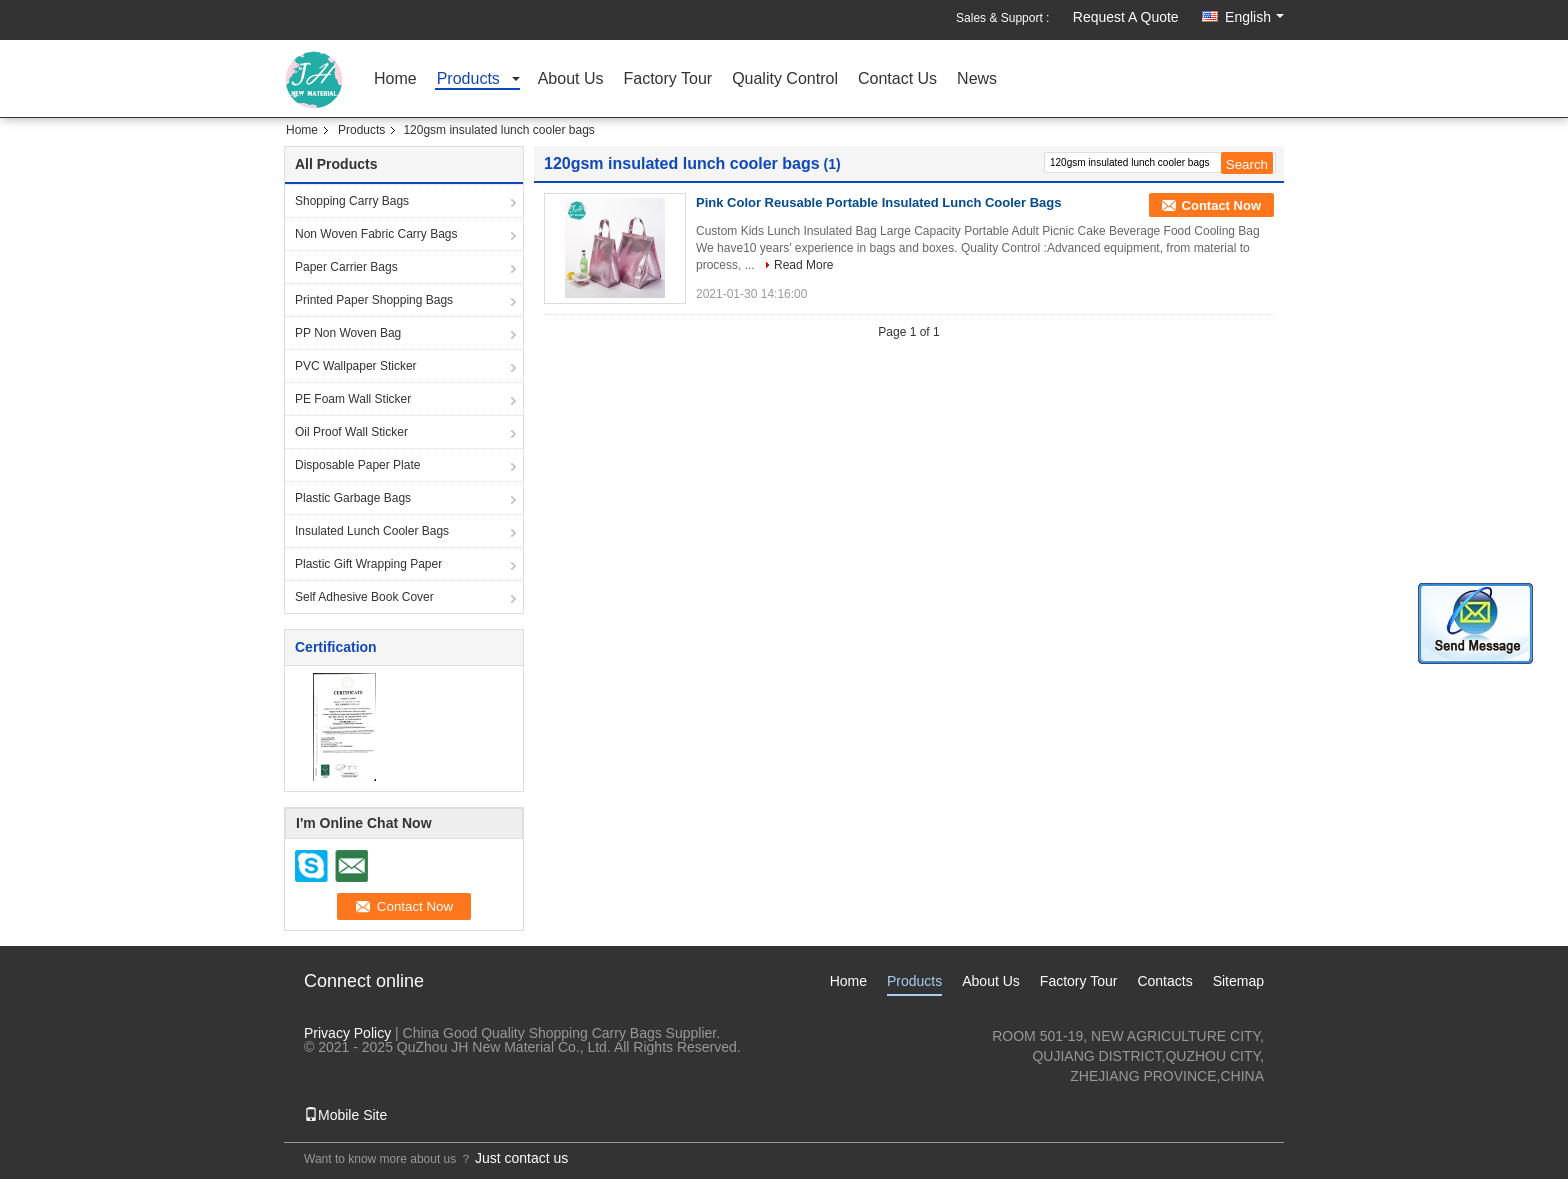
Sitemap (1238, 981)
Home (395, 79)
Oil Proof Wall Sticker (351, 432)
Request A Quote (1126, 17)
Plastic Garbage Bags (353, 498)
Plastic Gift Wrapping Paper (368, 564)
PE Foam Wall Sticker (353, 399)
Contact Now (1221, 205)
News (977, 79)
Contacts (1164, 981)
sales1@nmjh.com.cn (1197, 1096)
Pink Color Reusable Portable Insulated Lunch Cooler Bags (879, 202)
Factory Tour (668, 79)
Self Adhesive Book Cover (364, 597)
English (1254, 17)
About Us (571, 79)
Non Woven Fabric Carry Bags (376, 234)
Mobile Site (345, 1115)
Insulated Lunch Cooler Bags (372, 531)
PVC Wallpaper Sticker (356, 366)
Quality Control (785, 79)
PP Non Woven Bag (348, 333)
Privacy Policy (347, 1033)
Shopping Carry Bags (352, 201)
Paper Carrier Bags (346, 267)
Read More (803, 265)
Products (468, 79)
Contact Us (897, 79)
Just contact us (521, 1158)
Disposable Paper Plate (357, 465)
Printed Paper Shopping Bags (374, 300)
